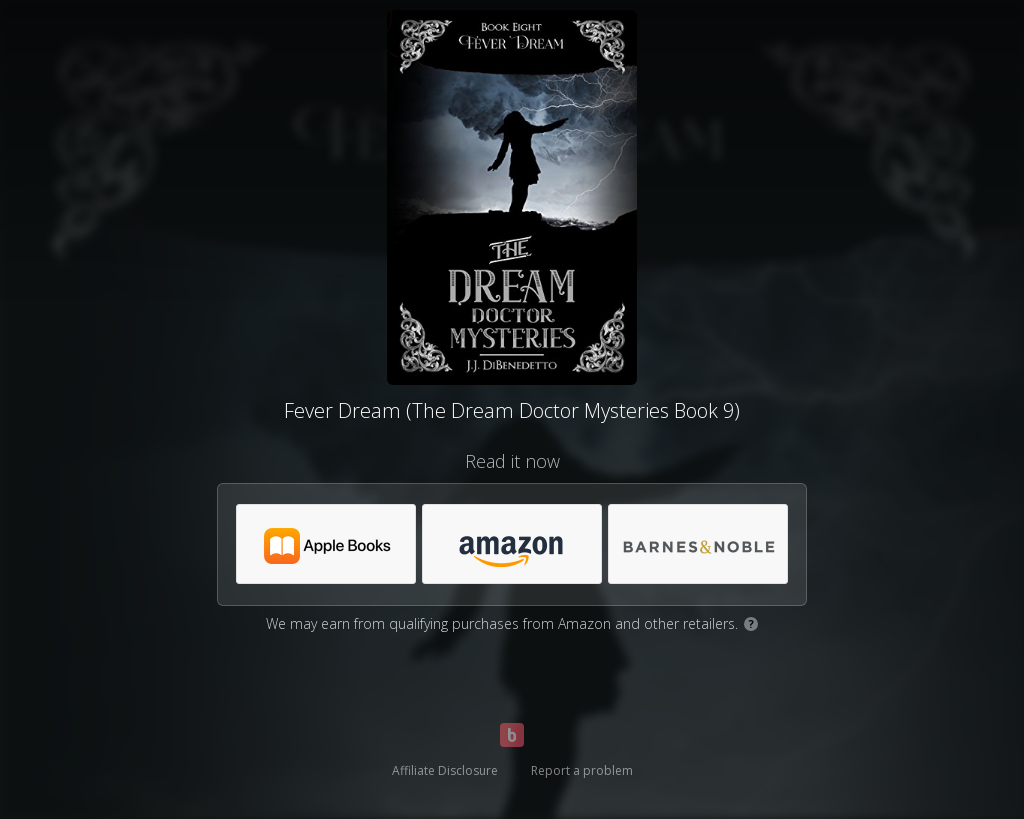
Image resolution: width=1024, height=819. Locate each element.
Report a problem (582, 770)
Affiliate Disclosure (445, 770)
